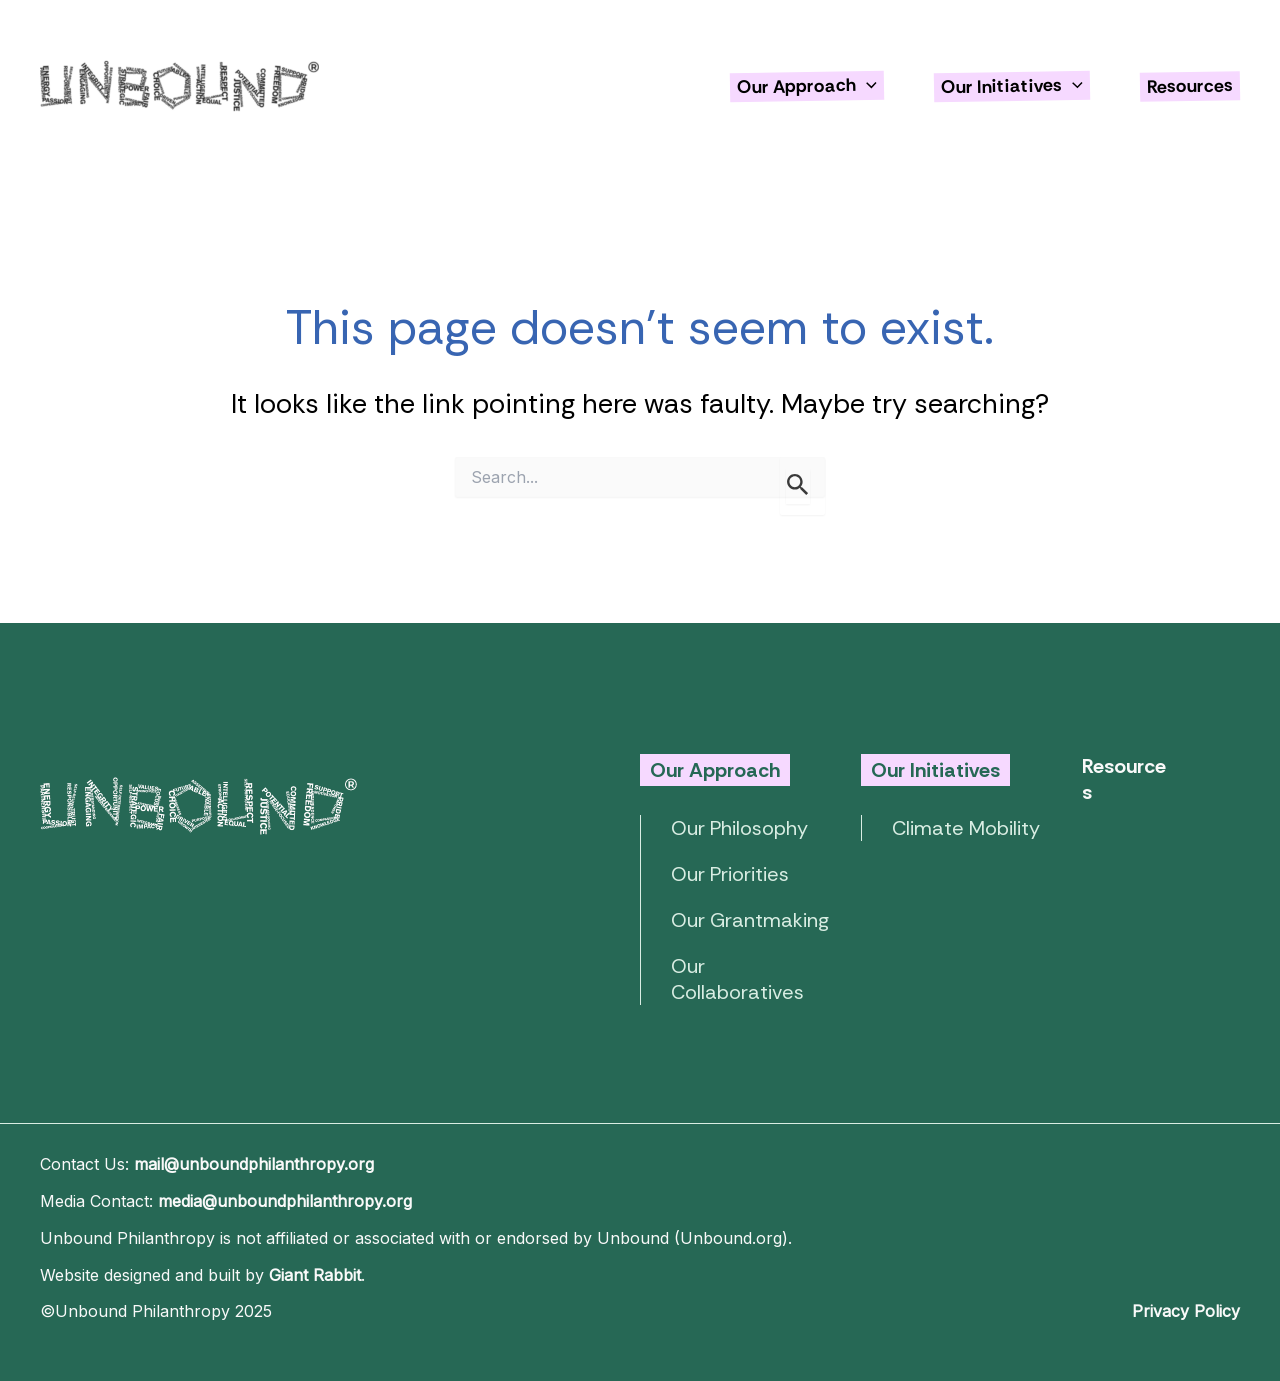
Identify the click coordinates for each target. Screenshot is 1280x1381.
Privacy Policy (1186, 1311)
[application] (866, 85)
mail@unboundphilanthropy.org (254, 1164)
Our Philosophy (739, 828)
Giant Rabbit (315, 1275)
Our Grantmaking (750, 920)
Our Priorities (730, 874)
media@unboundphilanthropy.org (285, 1201)
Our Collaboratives (737, 979)
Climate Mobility (966, 828)
